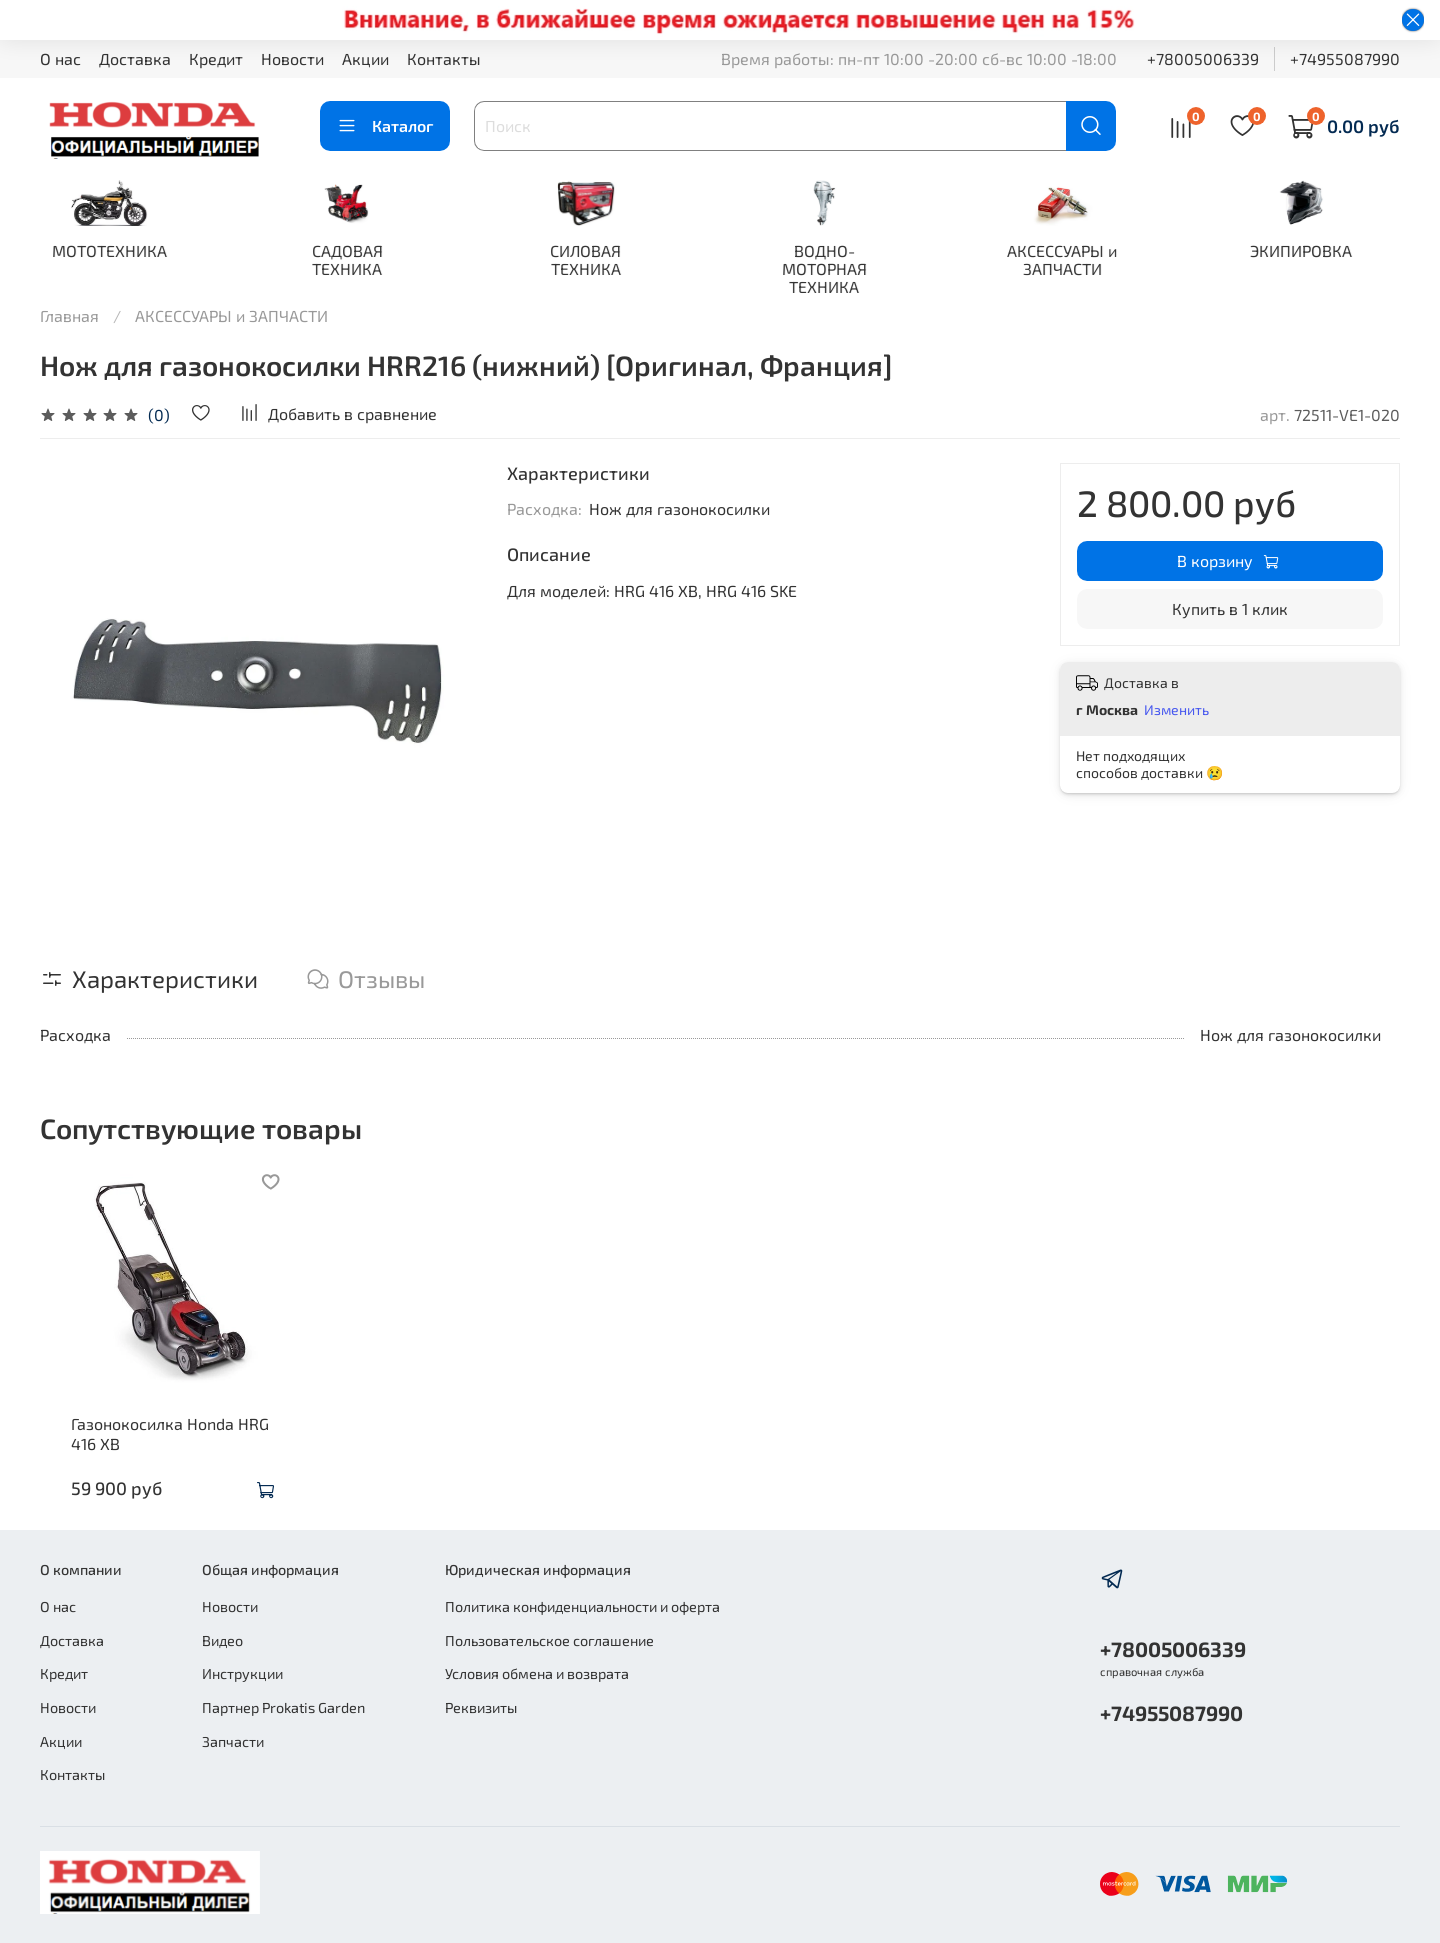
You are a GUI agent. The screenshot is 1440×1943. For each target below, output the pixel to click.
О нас (60, 58)
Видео (222, 1640)
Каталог (385, 126)
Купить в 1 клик (1230, 609)
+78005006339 (1203, 58)
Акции (365, 58)
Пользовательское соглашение (549, 1640)
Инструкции (242, 1674)
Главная (69, 317)
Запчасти (233, 1741)
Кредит (216, 58)
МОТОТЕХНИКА (111, 252)
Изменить (1176, 711)
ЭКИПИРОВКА (1328, 252)
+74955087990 (1345, 58)
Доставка (135, 58)
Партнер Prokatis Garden (283, 1707)
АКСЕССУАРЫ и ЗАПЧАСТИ (1085, 261)
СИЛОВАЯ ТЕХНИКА (598, 261)
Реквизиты (481, 1707)
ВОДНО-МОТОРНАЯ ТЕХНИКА (841, 270)
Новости (292, 58)
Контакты (444, 58)
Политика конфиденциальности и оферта (582, 1607)
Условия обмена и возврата (537, 1674)
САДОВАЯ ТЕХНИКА (354, 261)
